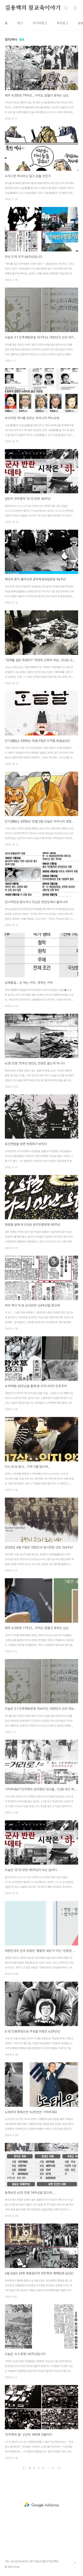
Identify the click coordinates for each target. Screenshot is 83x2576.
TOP (75, 2563)
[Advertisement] (41, 2505)
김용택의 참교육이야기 (33, 8)
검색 (66, 8)
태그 (20, 23)
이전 (24, 2468)
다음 (59, 2468)
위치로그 (62, 23)
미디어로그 (40, 23)
